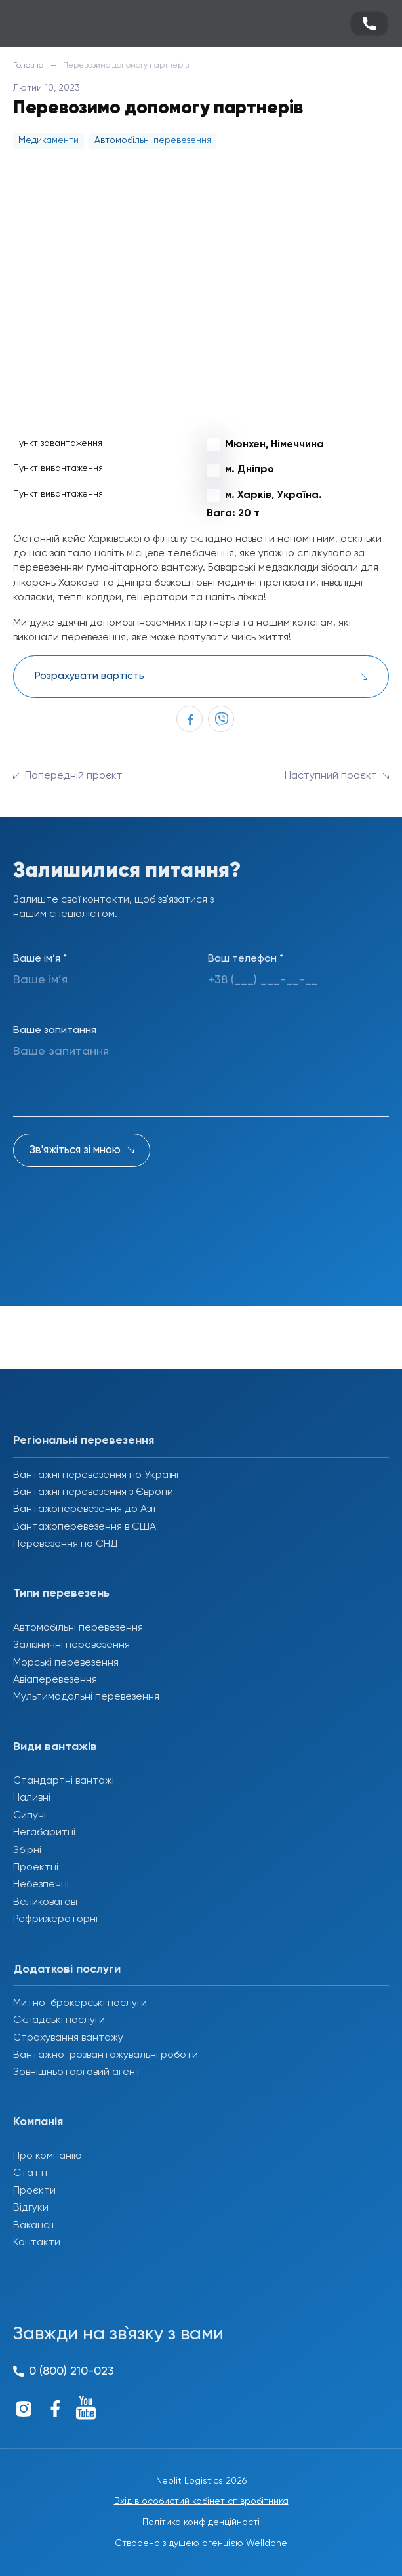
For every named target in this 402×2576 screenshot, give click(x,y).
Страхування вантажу (68, 2038)
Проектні (35, 1867)
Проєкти (34, 2191)
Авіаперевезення (55, 1680)
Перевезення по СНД (65, 1544)
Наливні (31, 1798)
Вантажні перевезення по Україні (95, 1475)
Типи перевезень (61, 1593)
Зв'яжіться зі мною (75, 1150)
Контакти (36, 2243)
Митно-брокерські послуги (80, 2003)
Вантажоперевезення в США (84, 1527)
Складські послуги (59, 2020)
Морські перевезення (66, 1663)
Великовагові (45, 1902)
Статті (30, 2173)
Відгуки (31, 2208)
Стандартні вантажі (63, 1781)
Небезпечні (41, 1884)
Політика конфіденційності (201, 2522)
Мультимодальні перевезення (86, 1697)
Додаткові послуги (67, 1969)
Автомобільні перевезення (78, 1628)
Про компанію (47, 2156)
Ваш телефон (245, 959)
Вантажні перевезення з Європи (93, 1492)
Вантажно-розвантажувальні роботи (105, 2055)
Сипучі (29, 1815)
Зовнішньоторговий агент (77, 2072)
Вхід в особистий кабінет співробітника (201, 2501)
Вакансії (33, 2225)
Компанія (38, 2122)
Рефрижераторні (55, 1919)
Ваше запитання (54, 1030)
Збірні (27, 1850)
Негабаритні (44, 1833)
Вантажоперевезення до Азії (84, 1509)
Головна (28, 66)
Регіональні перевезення (83, 1440)
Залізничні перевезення (71, 1645)
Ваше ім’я (40, 959)
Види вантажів (55, 1747)
